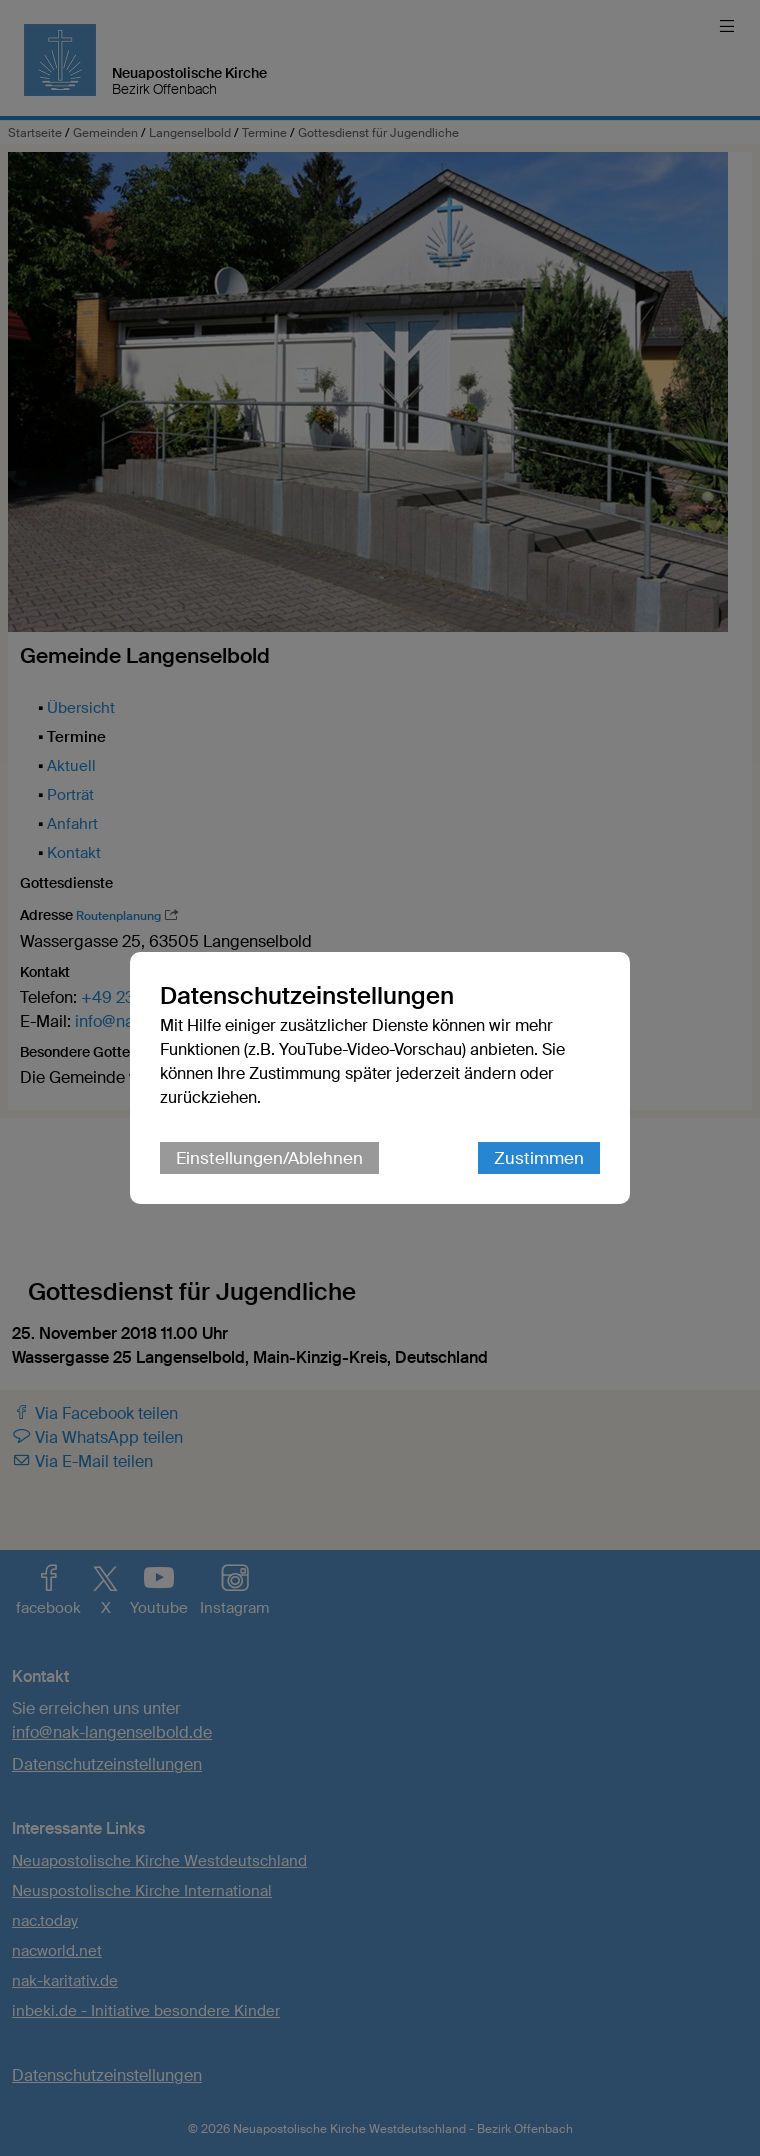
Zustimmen (539, 1158)
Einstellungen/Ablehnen (269, 1158)
